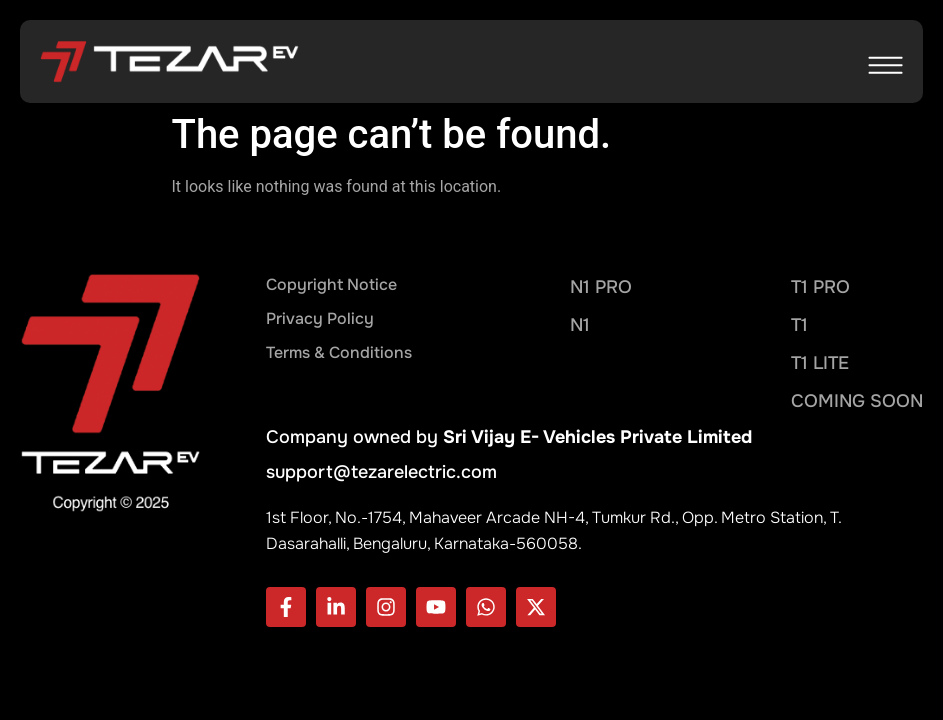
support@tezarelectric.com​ (381, 472)
